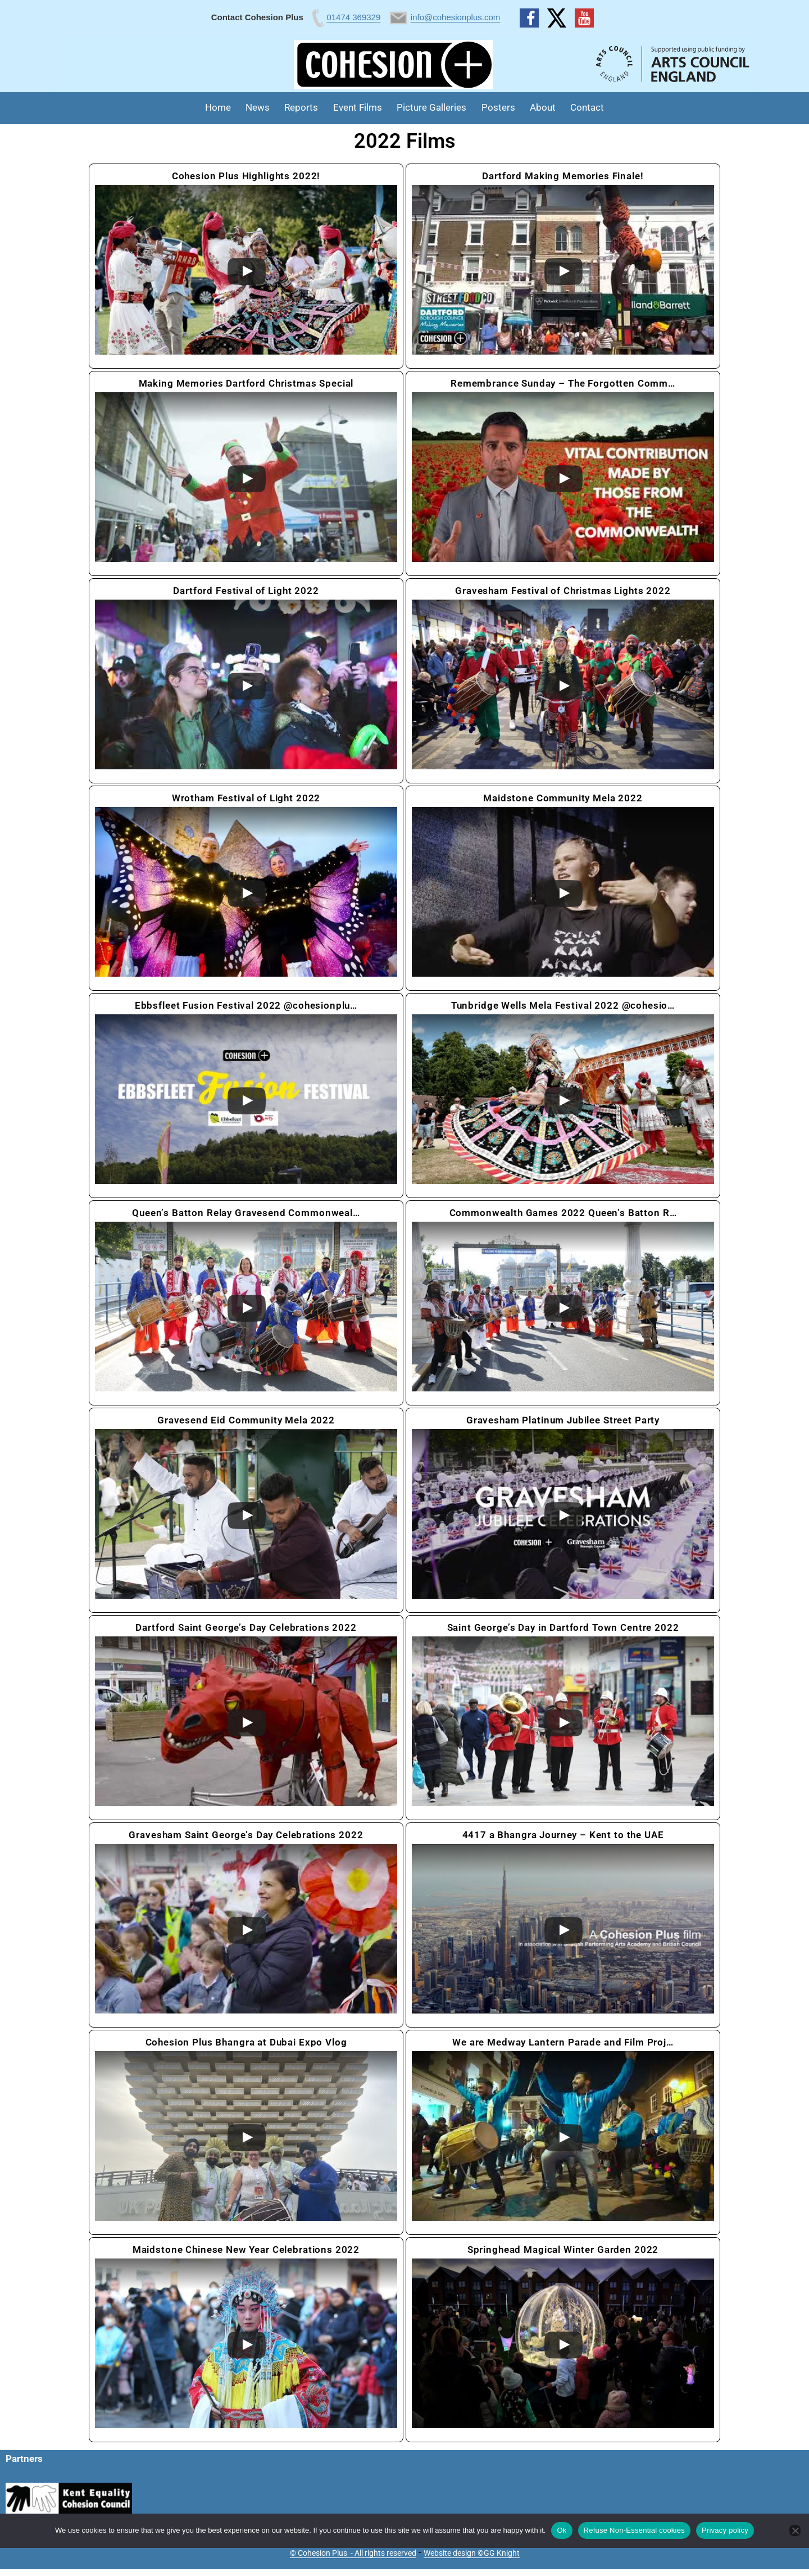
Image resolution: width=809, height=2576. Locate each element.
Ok (561, 2530)
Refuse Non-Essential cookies (634, 2530)
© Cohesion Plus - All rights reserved (353, 2552)
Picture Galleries (431, 107)
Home (218, 107)
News (258, 107)
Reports (301, 107)
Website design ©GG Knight (472, 2552)
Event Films (357, 107)
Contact (587, 107)
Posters (498, 107)
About (543, 107)
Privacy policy (725, 2530)
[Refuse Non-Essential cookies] (795, 2530)
